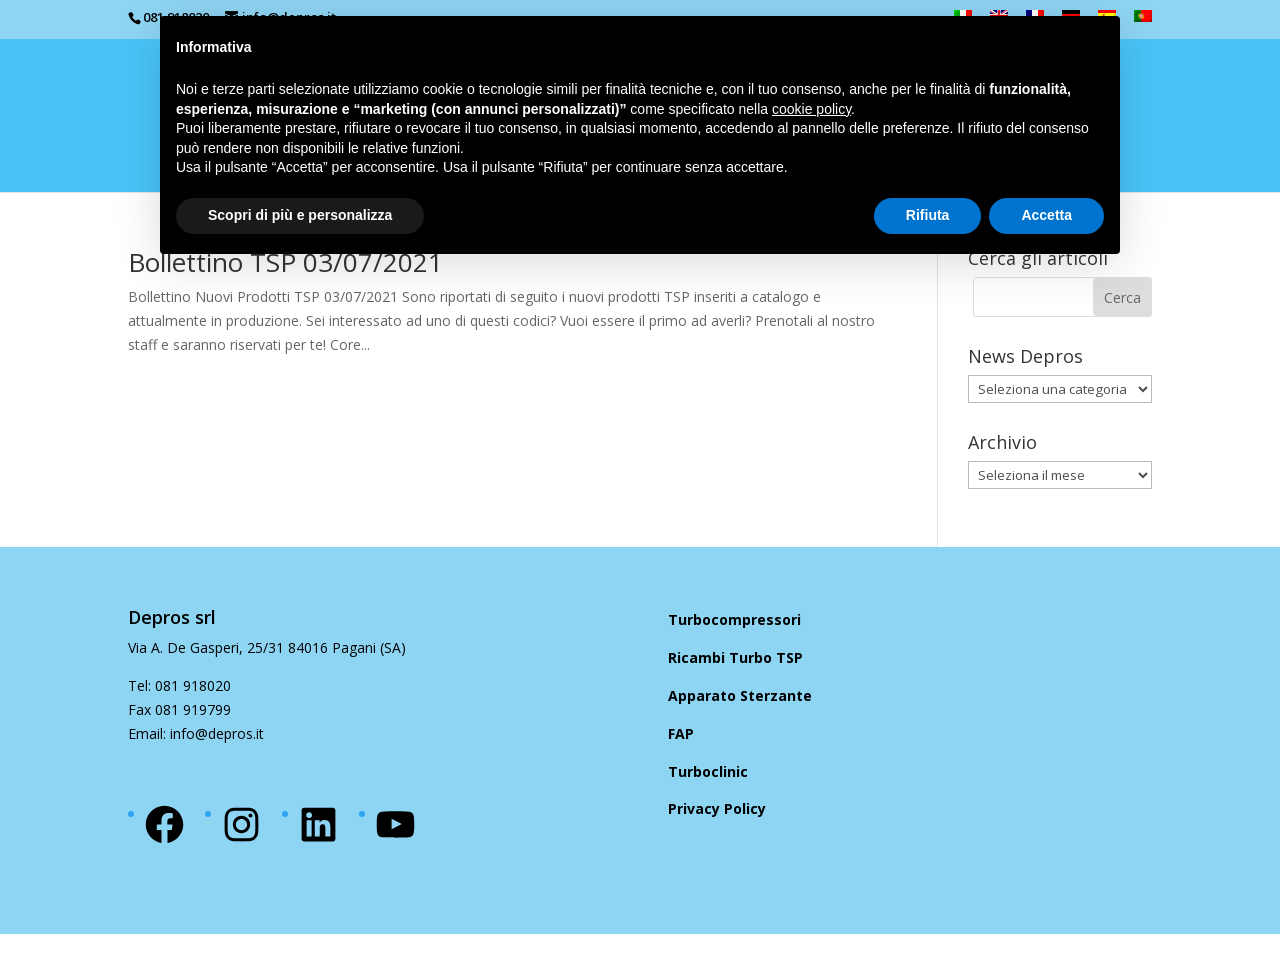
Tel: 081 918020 (179, 685)
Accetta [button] (1046, 215)
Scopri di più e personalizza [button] (300, 215)
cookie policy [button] (811, 109)
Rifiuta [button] (928, 215)
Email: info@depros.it (196, 733)
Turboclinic (708, 771)
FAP (681, 733)
